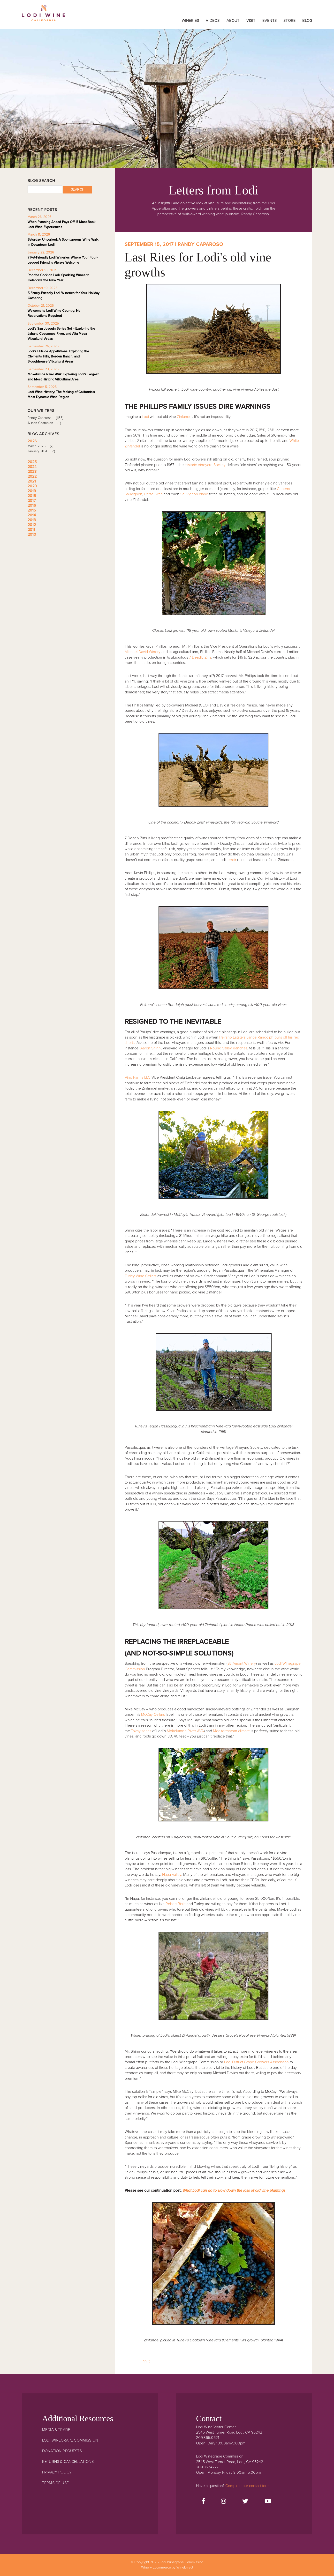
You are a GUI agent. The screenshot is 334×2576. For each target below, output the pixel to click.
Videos (213, 20)
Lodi (145, 416)
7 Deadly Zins (200, 657)
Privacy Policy (57, 2472)
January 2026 (43, 451)
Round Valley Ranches (228, 1048)
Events (269, 20)
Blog (307, 20)
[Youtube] (268, 2501)
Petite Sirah (153, 494)
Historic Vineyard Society (205, 464)
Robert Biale (176, 1903)
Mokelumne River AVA (185, 1731)
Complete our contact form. (248, 2485)
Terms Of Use (55, 2482)
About (233, 20)
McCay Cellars (153, 1714)
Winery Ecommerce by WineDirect (167, 2567)
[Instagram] (223, 2501)
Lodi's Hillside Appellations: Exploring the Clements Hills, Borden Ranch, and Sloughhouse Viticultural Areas (58, 356)
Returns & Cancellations (68, 2461)
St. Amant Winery (242, 1663)
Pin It (146, 2361)
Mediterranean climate (231, 1731)
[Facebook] (203, 2501)
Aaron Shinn (150, 1048)
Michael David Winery (142, 651)
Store (289, 20)
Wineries (190, 20)
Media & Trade (56, 2429)
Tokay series (141, 1731)
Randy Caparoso (47, 418)
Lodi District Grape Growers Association (256, 2062)
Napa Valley (171, 1874)
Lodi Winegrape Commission (43, 16)
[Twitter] (245, 2501)
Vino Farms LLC (138, 1077)
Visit (251, 20)
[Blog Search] (45, 189)
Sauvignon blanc (194, 494)
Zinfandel (184, 416)
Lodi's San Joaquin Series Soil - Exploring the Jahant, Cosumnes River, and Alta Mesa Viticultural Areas (61, 334)
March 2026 (42, 446)
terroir (231, 859)
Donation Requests (62, 2451)
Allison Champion (46, 423)
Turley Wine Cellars (140, 1276)
